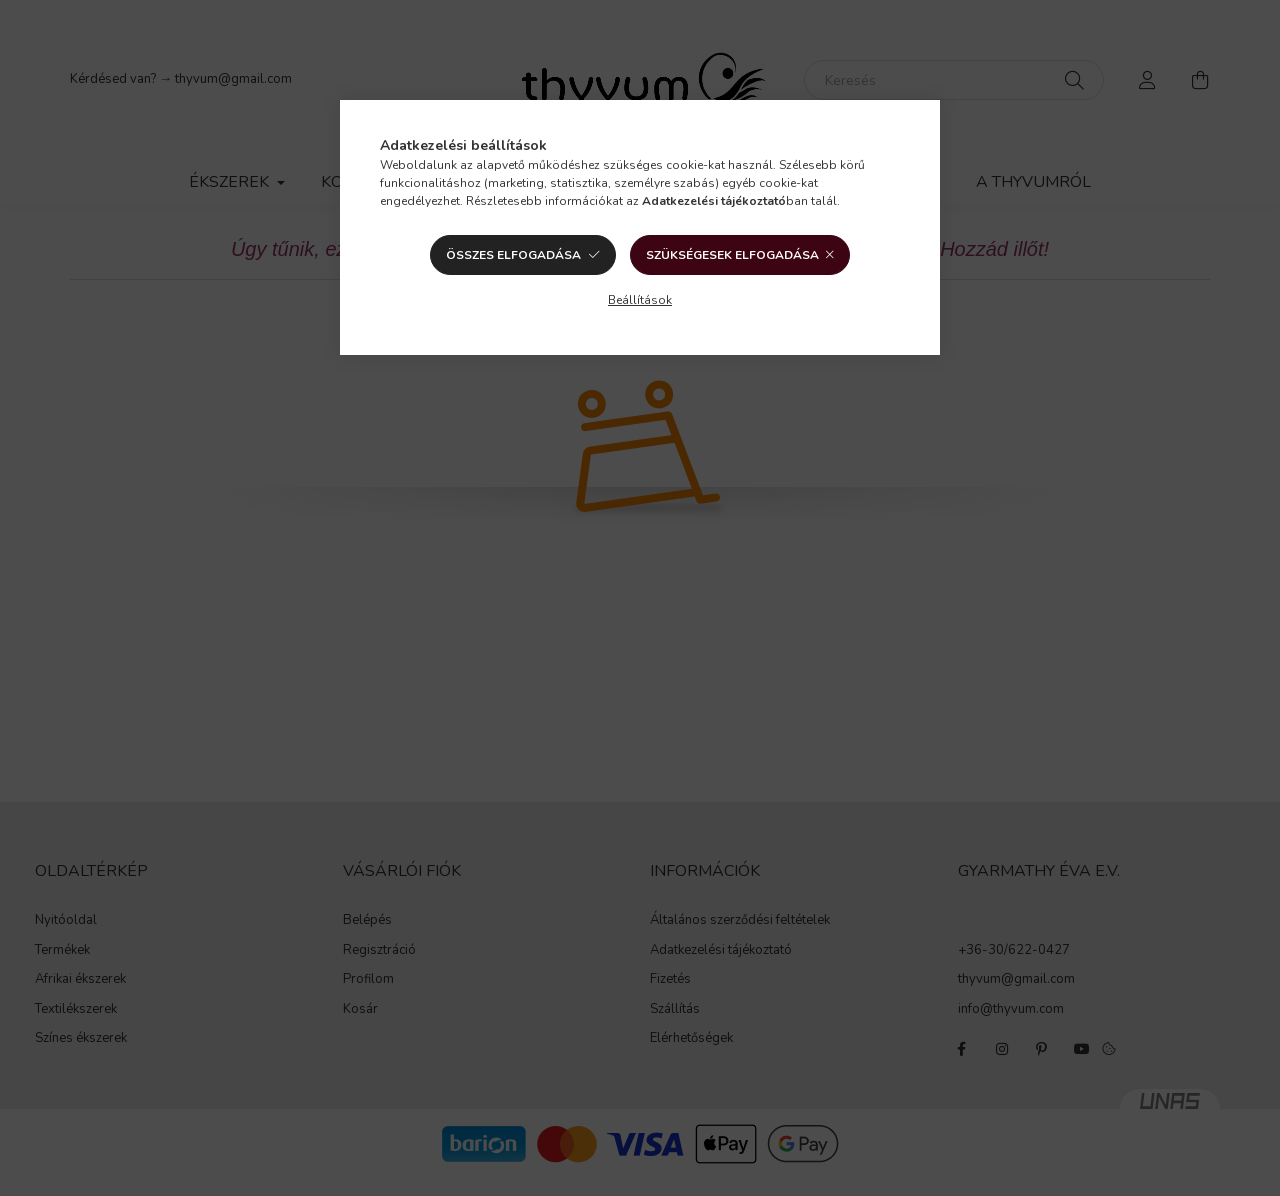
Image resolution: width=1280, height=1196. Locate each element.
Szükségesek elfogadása (732, 255)
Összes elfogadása (513, 255)
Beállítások (640, 300)
